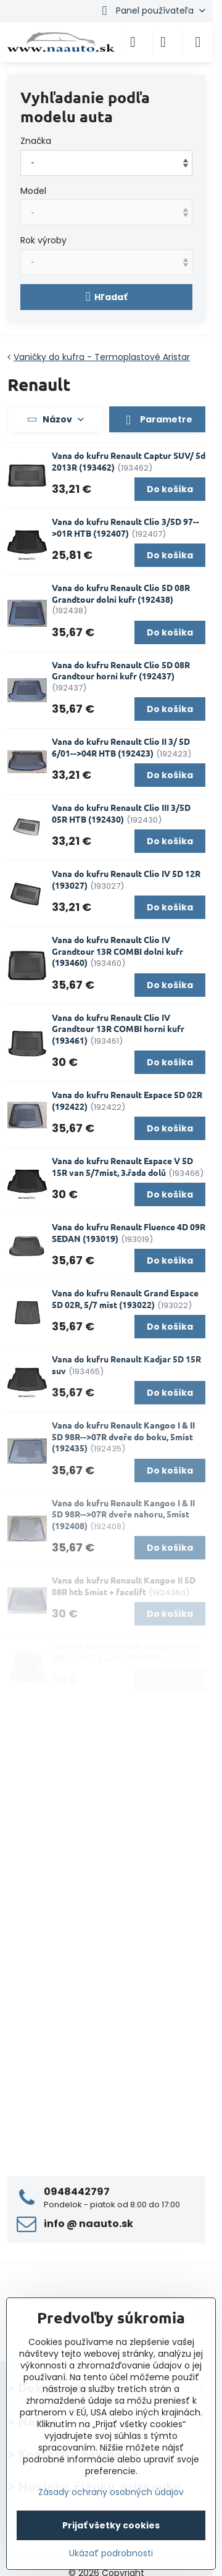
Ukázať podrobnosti (111, 2553)
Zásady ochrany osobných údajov (111, 2492)
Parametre (157, 420)
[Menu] (198, 42)
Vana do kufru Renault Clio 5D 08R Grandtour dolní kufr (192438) (121, 593)
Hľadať (107, 296)
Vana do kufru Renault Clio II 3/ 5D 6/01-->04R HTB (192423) (121, 747)
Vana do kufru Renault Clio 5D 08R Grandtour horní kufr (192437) (121, 670)
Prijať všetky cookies (111, 2525)
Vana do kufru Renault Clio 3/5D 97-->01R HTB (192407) (125, 527)
